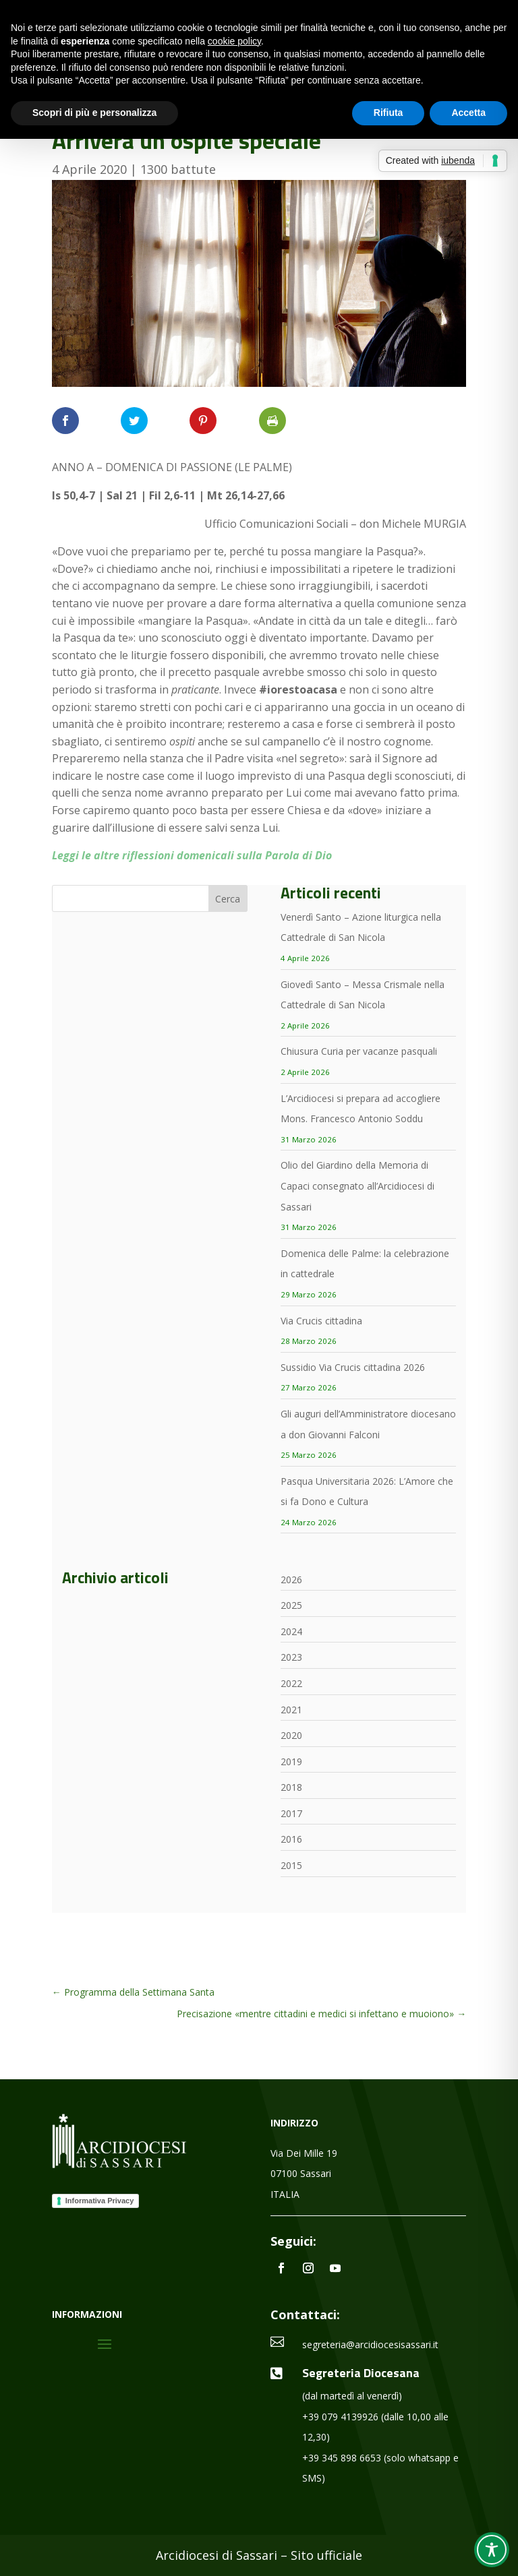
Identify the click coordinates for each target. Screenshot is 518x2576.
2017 (291, 1813)
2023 (291, 1657)
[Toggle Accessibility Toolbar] (492, 2550)
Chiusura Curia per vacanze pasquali (359, 1051)
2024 (291, 1631)
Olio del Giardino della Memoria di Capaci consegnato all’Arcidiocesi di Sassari (357, 1186)
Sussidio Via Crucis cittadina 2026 (353, 1367)
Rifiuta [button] (388, 112)
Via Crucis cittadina (321, 1320)
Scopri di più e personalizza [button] (94, 112)
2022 (291, 1683)
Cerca (227, 898)
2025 (291, 1605)
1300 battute (178, 169)
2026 (291, 1579)
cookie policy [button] (234, 41)
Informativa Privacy (99, 2201)
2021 (291, 1709)
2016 (291, 1839)
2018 (291, 1787)
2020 (291, 1735)
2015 (291, 1865)
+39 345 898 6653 (341, 2457)
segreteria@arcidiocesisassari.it (370, 2344)
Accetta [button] (468, 112)
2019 (291, 1761)
